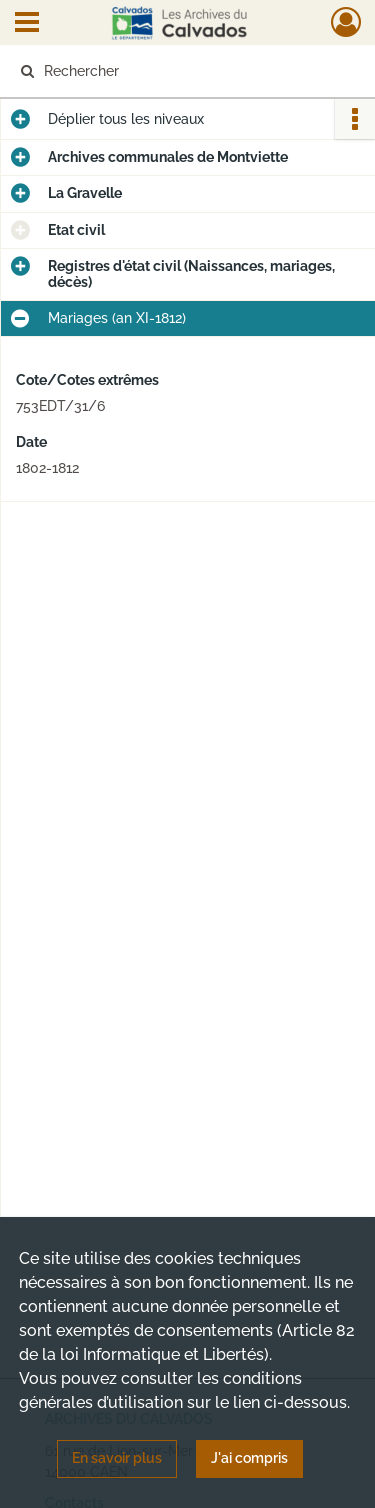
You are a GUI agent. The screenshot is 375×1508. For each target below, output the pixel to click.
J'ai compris (249, 1458)
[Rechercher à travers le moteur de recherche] (185, 71)
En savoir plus (117, 1458)
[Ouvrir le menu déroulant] (27, 24)
